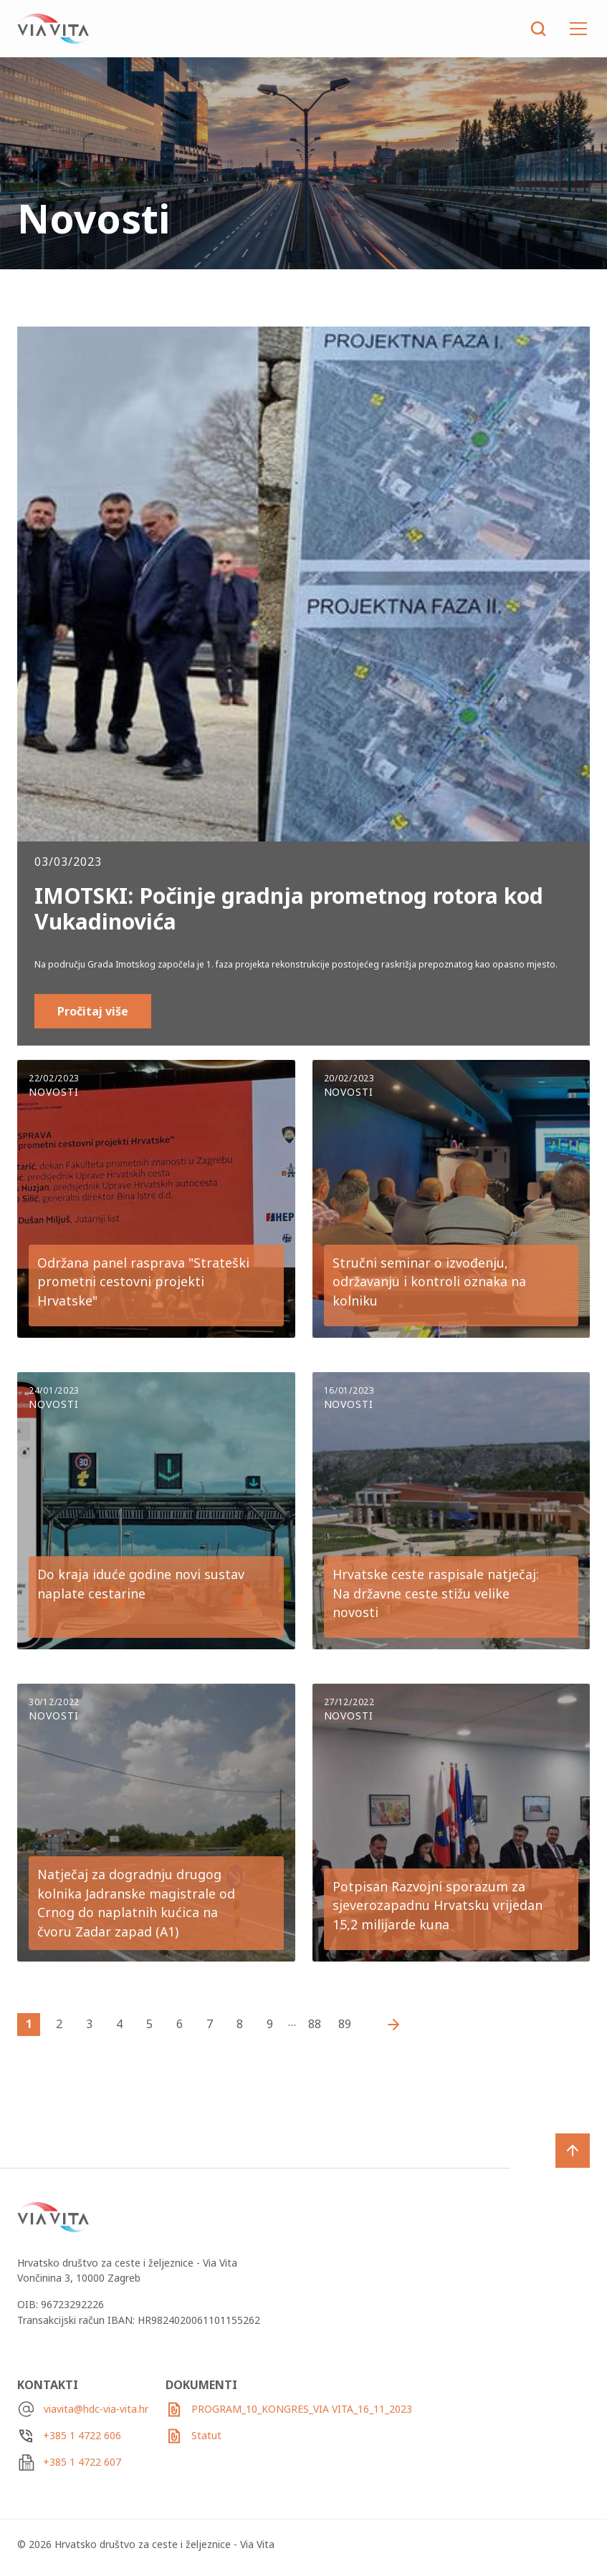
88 (314, 2024)
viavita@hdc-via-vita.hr (96, 2409)
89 (344, 2024)
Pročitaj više (92, 1011)
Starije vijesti (390, 2024)
